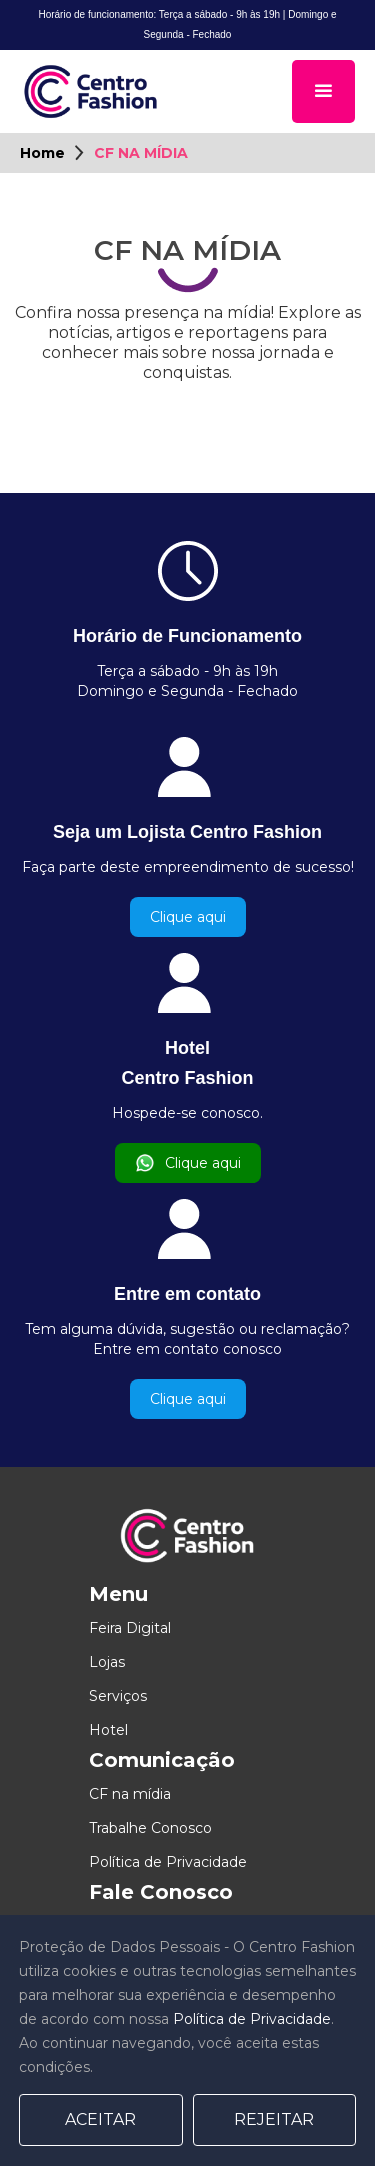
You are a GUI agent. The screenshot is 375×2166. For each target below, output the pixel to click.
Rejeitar (274, 2119)
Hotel (108, 1730)
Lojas (107, 1662)
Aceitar (100, 2119)
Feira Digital (130, 1628)
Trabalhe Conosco (150, 1828)
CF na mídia (130, 1794)
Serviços (118, 1696)
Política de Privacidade (168, 1862)
